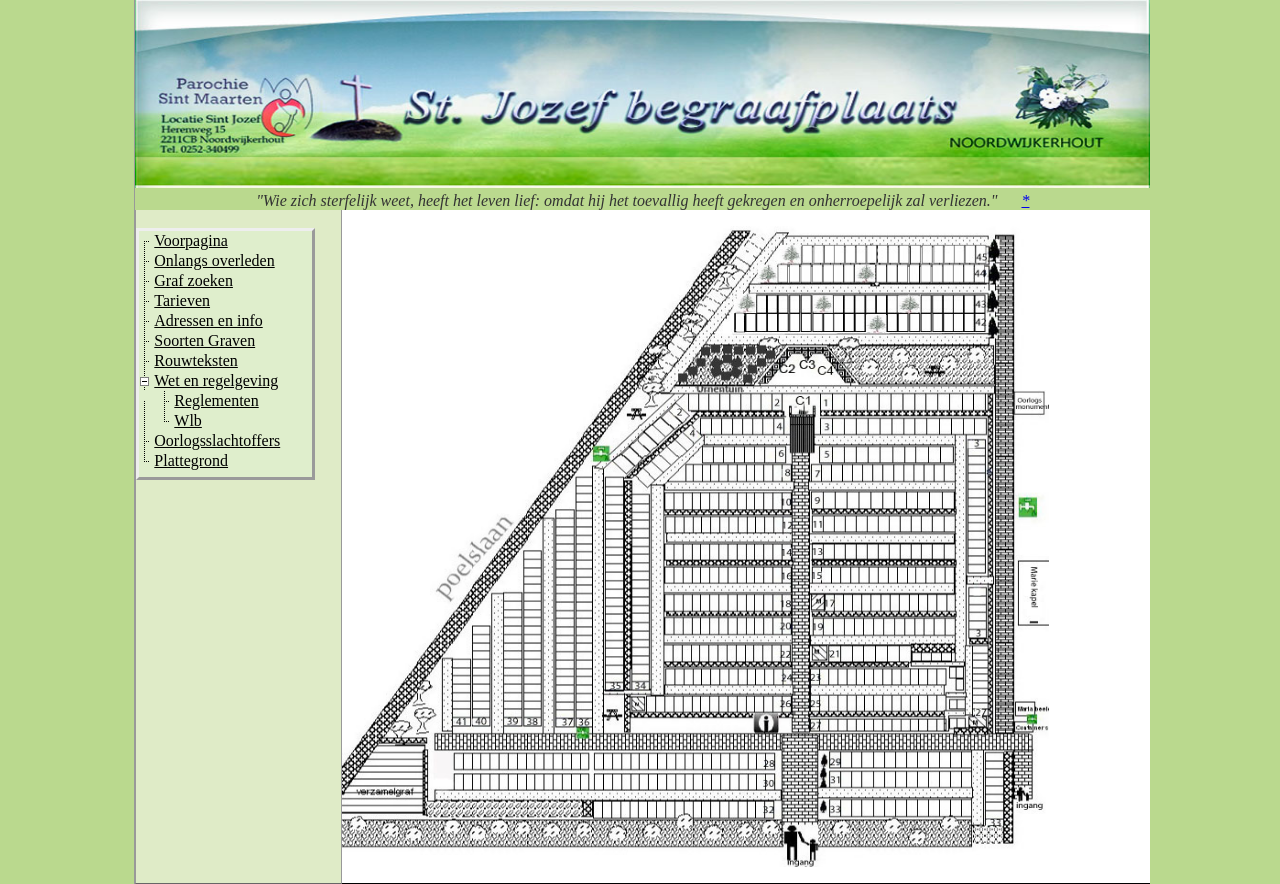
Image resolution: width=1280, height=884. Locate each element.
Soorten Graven (204, 340)
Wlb (188, 420)
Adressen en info (208, 320)
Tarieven (182, 300)
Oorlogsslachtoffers (217, 440)
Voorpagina (190, 240)
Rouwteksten (196, 360)
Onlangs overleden (214, 260)
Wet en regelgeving (216, 380)
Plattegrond (191, 460)
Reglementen (216, 400)
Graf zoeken (193, 280)
